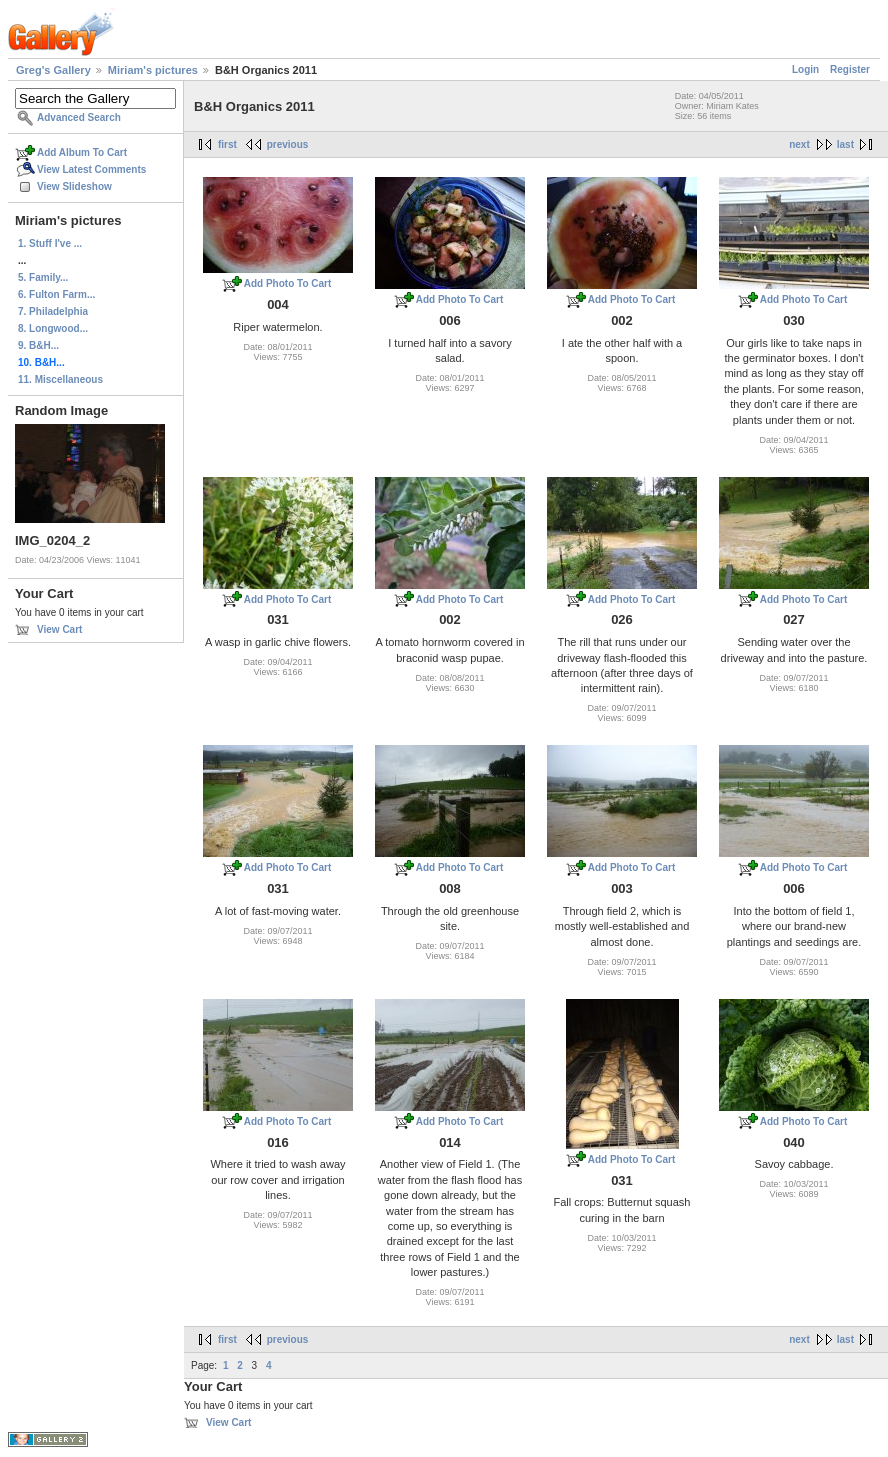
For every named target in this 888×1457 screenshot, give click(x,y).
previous (288, 144)
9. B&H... (38, 345)
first (227, 144)
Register (850, 69)
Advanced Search (79, 117)
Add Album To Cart (82, 152)
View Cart (59, 629)
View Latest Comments (91, 169)
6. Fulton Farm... (56, 294)
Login (805, 69)
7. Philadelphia (53, 311)
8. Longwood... (53, 328)
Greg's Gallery (53, 70)
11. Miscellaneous (60, 379)
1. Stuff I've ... (50, 243)
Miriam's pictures (153, 70)
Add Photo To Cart (288, 283)
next (799, 144)
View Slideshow (74, 186)
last (845, 144)
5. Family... (43, 277)
